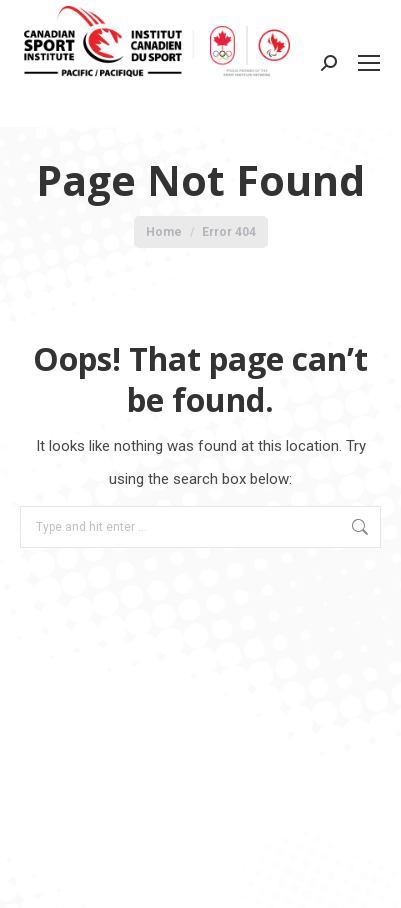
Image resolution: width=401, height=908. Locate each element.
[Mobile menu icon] (369, 63)
